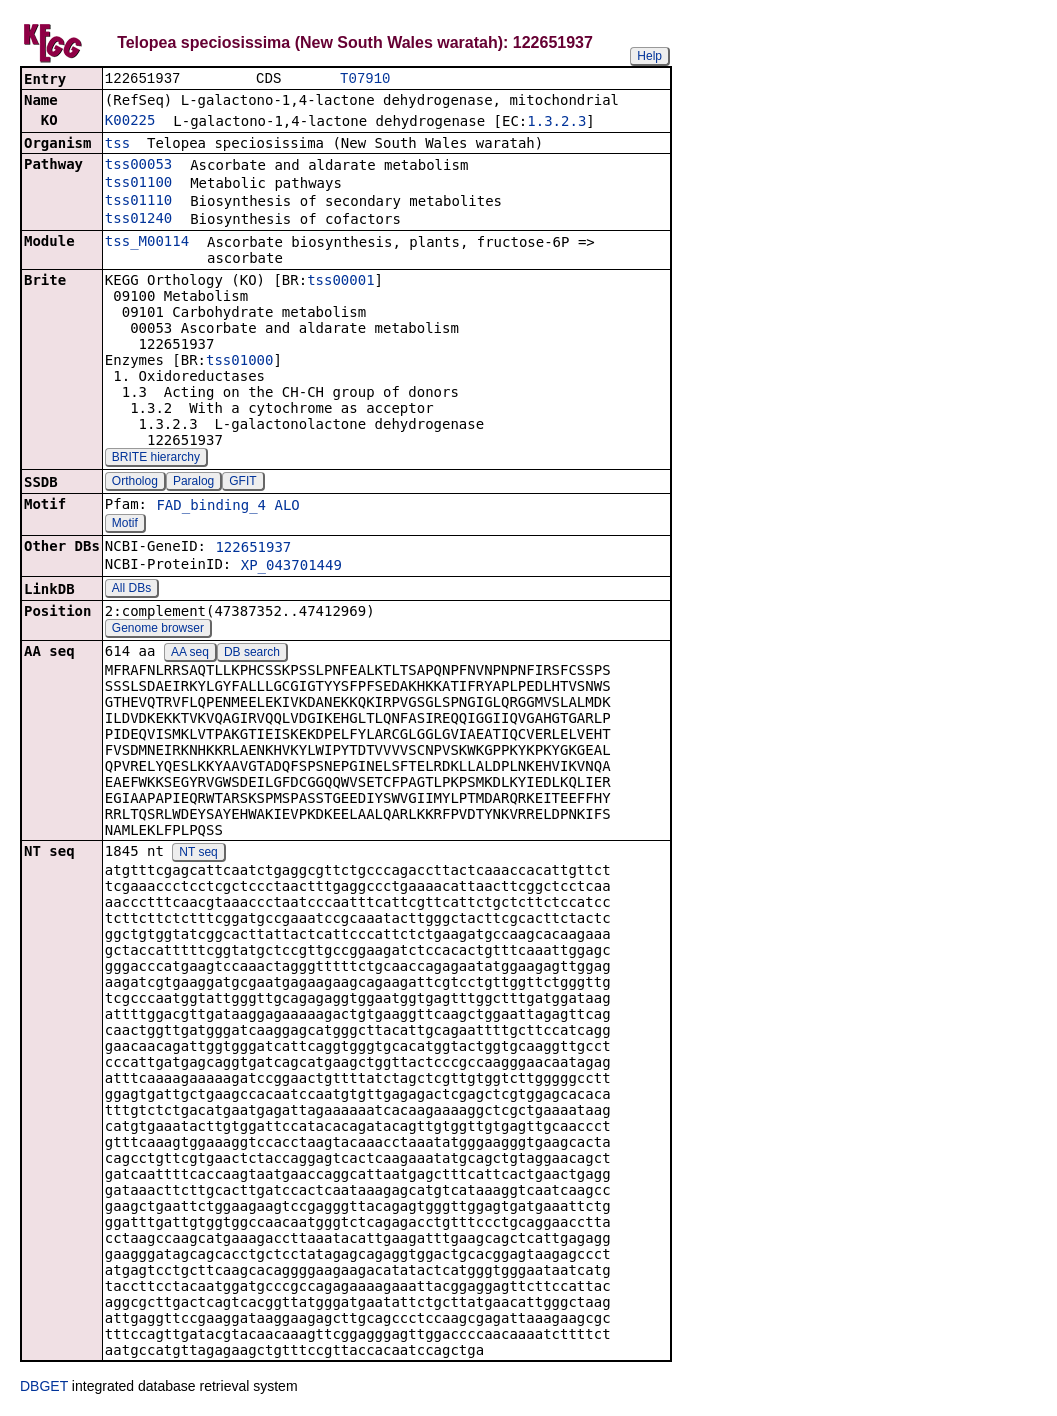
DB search (252, 654)
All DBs (131, 590)
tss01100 (138, 184)
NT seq (198, 854)
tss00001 (340, 282)
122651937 (253, 549)
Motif (125, 525)
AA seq (190, 654)
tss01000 (239, 362)
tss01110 (138, 202)
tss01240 (138, 220)
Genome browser (158, 630)
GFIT (242, 483)
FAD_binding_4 (211, 507)
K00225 (130, 122)
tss (117, 145)
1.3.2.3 (556, 123)
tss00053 (138, 166)
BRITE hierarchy (156, 459)
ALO (286, 507)
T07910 (365, 79)
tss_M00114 (147, 243)
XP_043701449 (291, 567)
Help (649, 56)
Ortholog (135, 483)
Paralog (193, 483)
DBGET (44, 1388)
